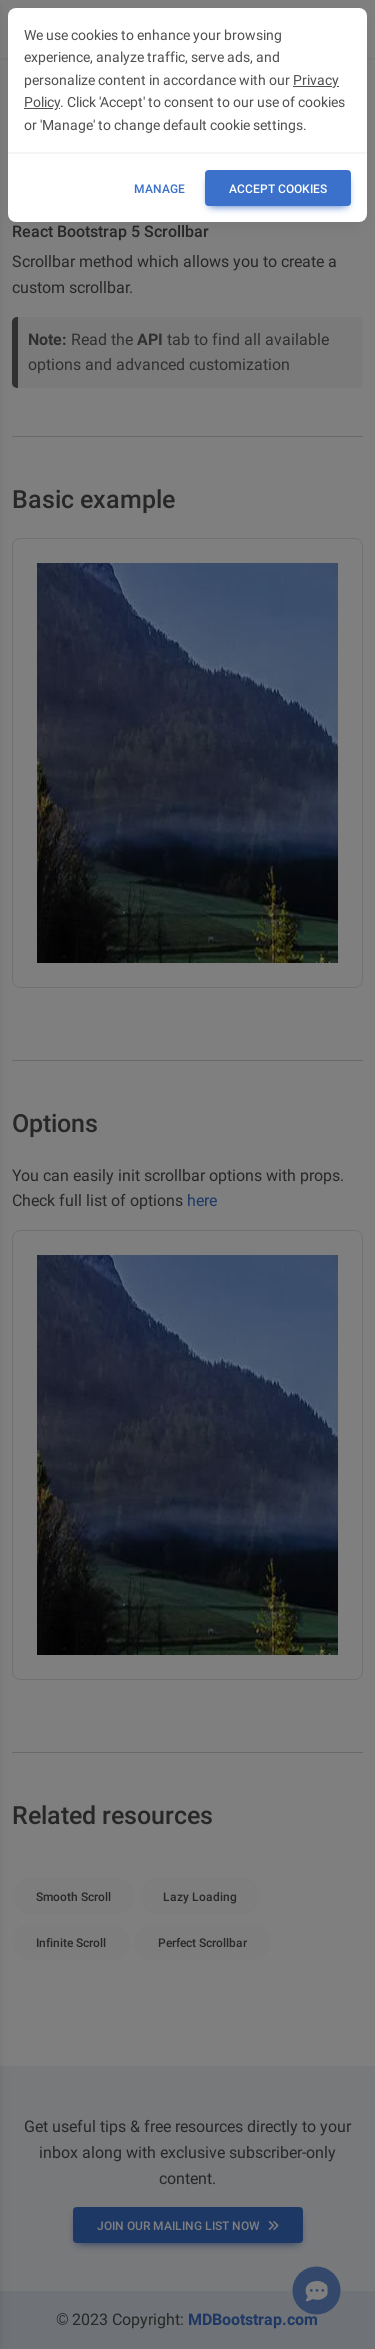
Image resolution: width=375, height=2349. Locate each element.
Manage (159, 189)
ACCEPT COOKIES (278, 189)
